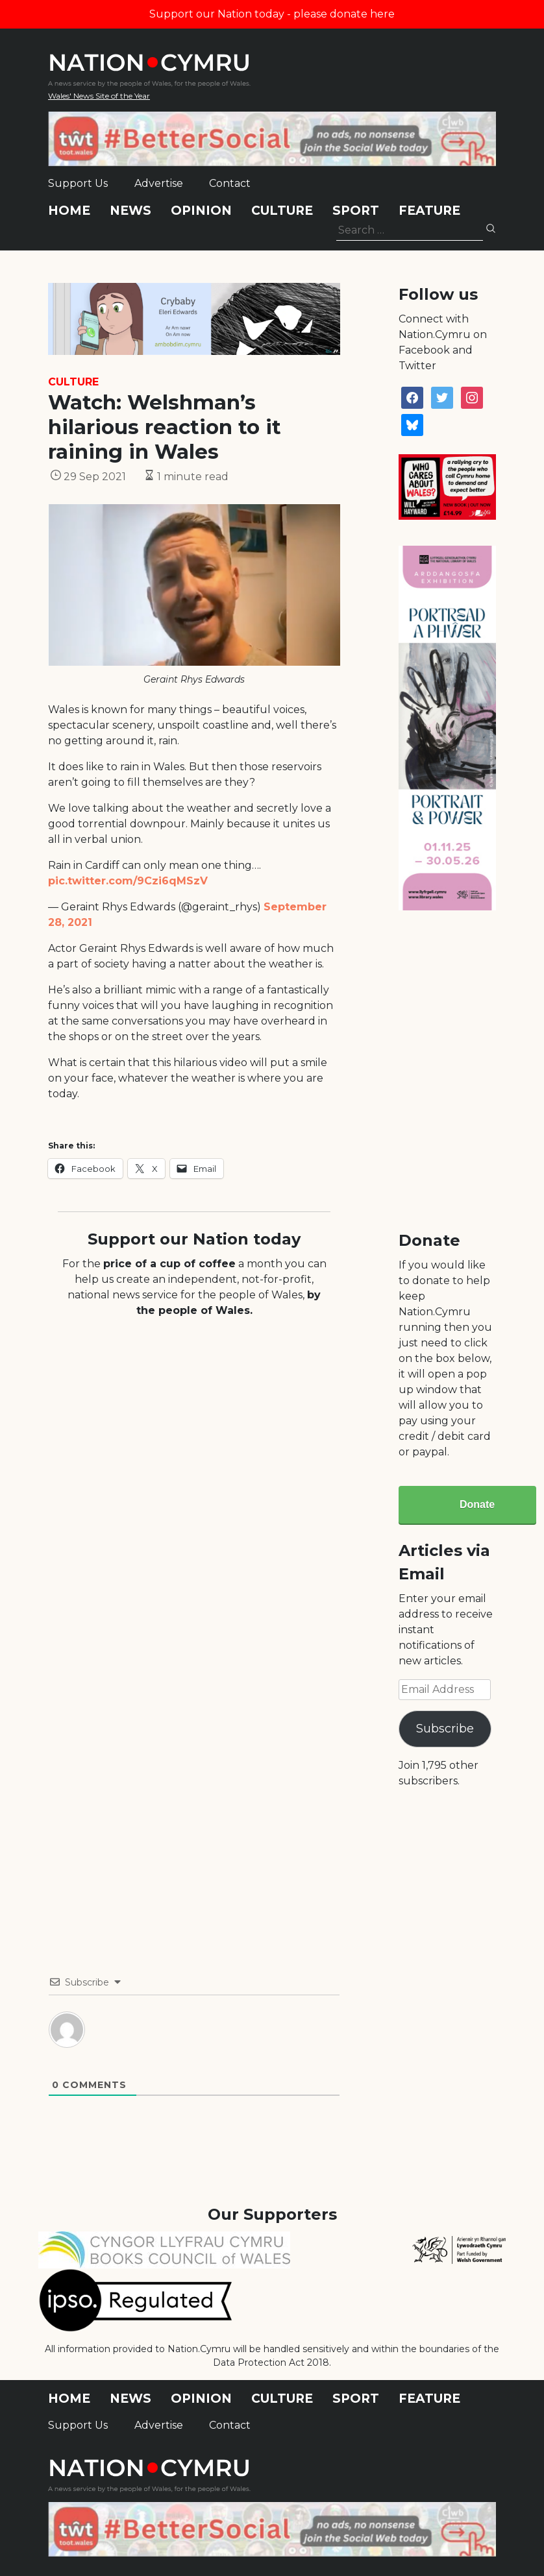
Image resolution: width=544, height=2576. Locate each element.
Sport (355, 210)
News (130, 210)
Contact (230, 183)
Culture (282, 210)
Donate (477, 1504)
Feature (429, 210)
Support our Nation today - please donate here (272, 14)
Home (69, 210)
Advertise (158, 183)
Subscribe (445, 1728)
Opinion (201, 210)
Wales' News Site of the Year (99, 96)
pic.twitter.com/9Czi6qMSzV (128, 881)
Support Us (78, 183)
